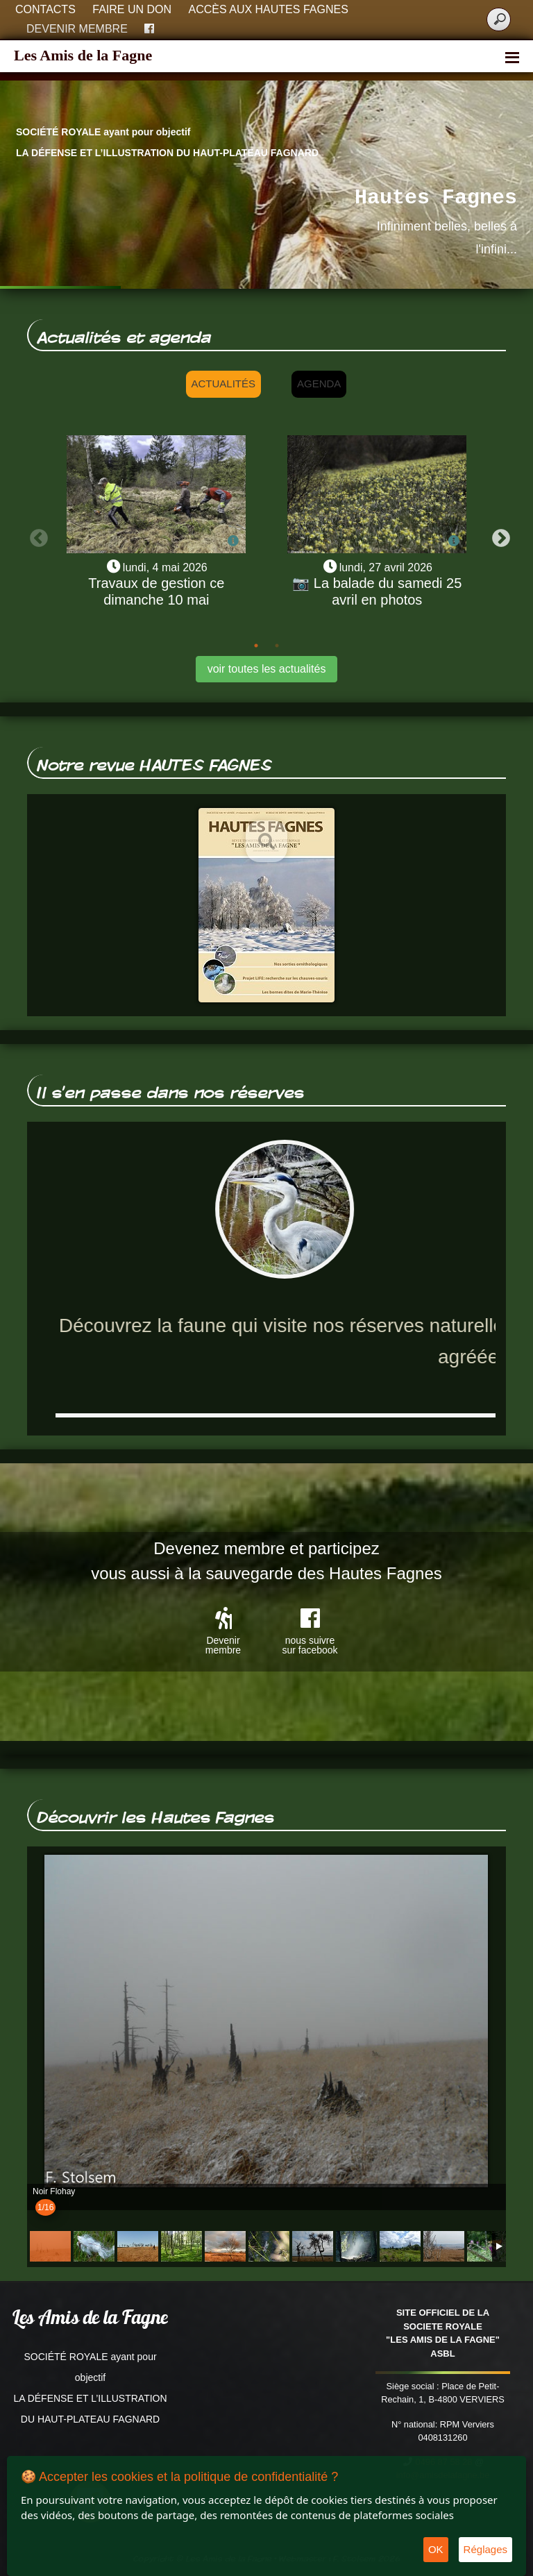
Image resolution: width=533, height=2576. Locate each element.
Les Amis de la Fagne (83, 55)
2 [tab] (277, 646)
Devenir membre (77, 29)
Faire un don (131, 9)
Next (498, 535)
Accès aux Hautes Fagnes (268, 9)
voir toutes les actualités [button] (267, 669)
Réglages (485, 2549)
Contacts (45, 9)
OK (435, 2549)
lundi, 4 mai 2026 (165, 567)
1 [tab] (256, 646)
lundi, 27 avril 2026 (385, 567)
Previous (35, 535)
